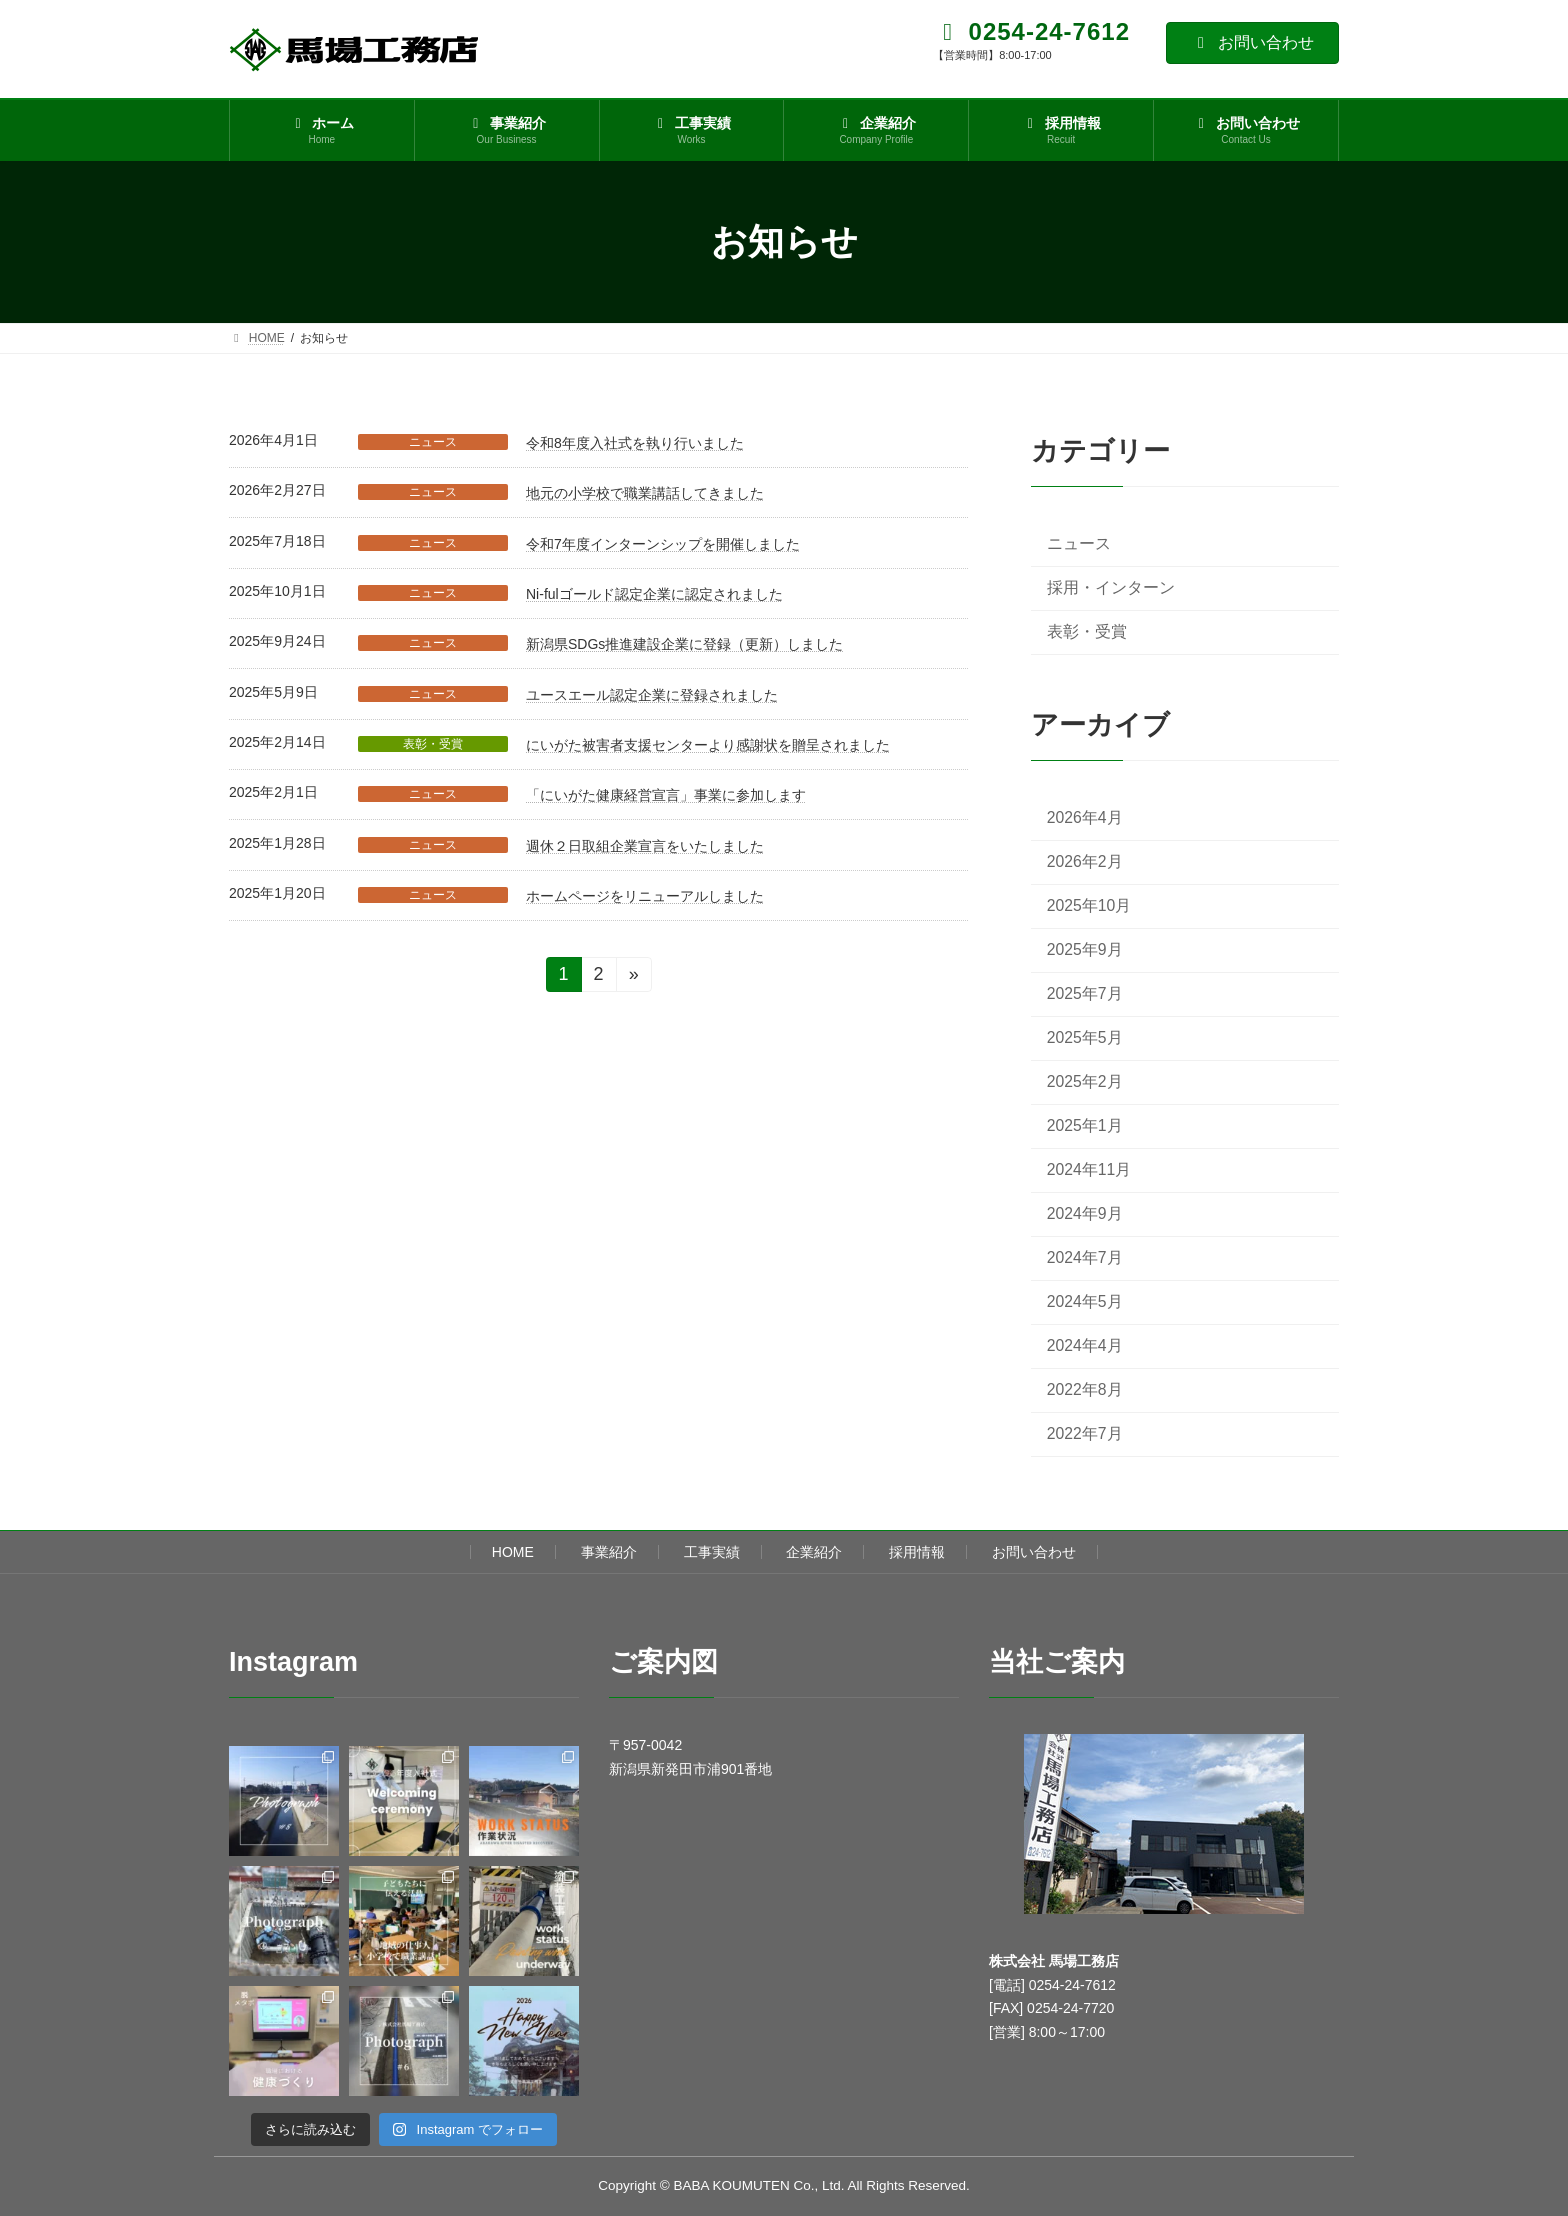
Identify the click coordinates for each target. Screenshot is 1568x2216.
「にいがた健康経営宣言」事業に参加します (666, 795)
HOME (513, 1552)
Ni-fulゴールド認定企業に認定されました (654, 594)
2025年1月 (1085, 1125)
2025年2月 (1085, 1081)
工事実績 (712, 1552)
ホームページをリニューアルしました (645, 896)
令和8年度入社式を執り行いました (635, 443)
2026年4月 (1085, 817)
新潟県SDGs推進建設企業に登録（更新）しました (684, 644)
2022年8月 (1085, 1390)
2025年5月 (1085, 1037)
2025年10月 (1089, 905)
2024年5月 (1085, 1302)
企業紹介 (814, 1552)
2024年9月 (1085, 1213)
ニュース (433, 442)
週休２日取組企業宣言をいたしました (645, 846)
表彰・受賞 (433, 744)
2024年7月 (1085, 1257)
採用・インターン (1111, 587)
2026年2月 (1085, 861)
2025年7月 (1085, 993)
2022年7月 (1085, 1434)
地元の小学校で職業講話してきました (645, 493)
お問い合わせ (1252, 42)
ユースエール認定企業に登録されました (652, 695)
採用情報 (917, 1552)
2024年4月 (1085, 1346)
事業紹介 (609, 1552)
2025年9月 (1085, 949)
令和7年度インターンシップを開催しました (663, 544)
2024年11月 (1089, 1169)
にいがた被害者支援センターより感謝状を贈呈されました (708, 745)
